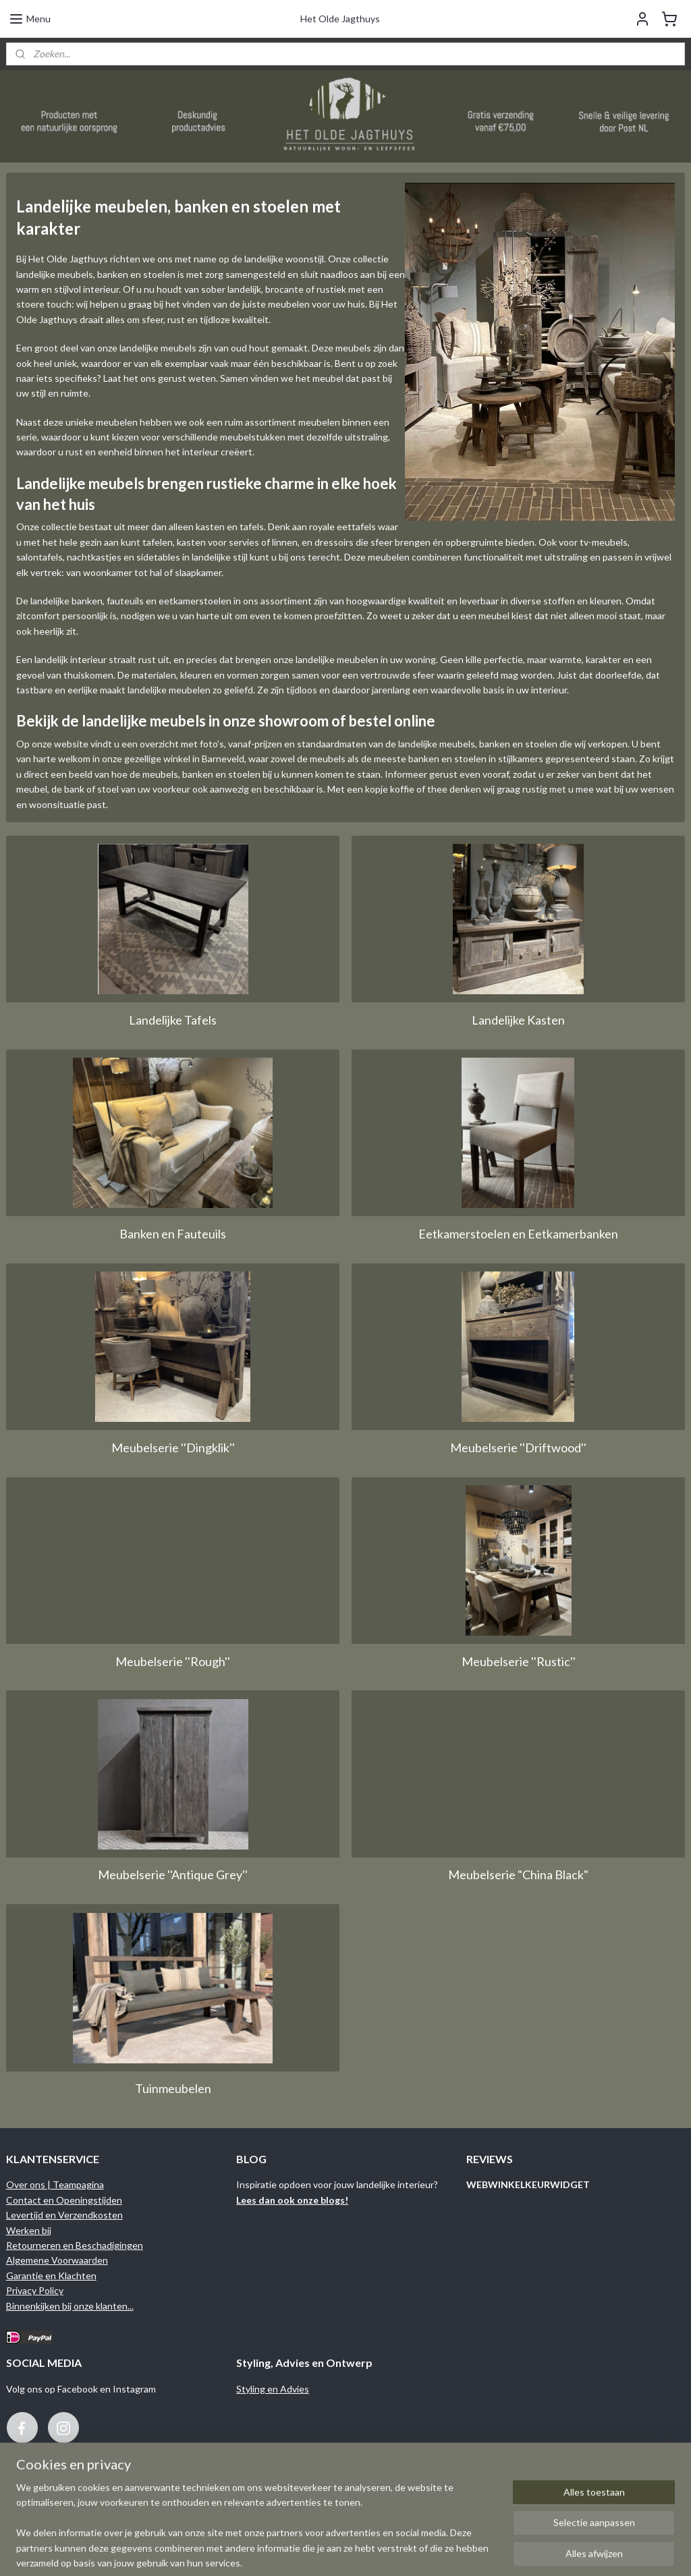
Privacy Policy (34, 2290)
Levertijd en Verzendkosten (64, 2215)
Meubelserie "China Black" (518, 1874)
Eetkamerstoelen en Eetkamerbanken (518, 1233)
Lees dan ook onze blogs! (292, 2200)
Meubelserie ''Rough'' (172, 1660)
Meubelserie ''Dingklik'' (173, 1446)
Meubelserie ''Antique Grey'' (173, 1874)
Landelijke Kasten (518, 1019)
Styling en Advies (272, 2389)
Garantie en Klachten (51, 2275)
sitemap (396, 2551)
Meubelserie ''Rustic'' (519, 1660)
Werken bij (28, 2230)
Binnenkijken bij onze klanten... (70, 2306)
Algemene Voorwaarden (57, 2260)
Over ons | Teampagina (55, 2184)
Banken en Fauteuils (172, 1233)
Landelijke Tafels (173, 1019)
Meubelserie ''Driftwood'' (518, 1446)
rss (420, 2551)
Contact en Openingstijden (64, 2200)
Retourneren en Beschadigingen (74, 2245)
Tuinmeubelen (173, 2088)
